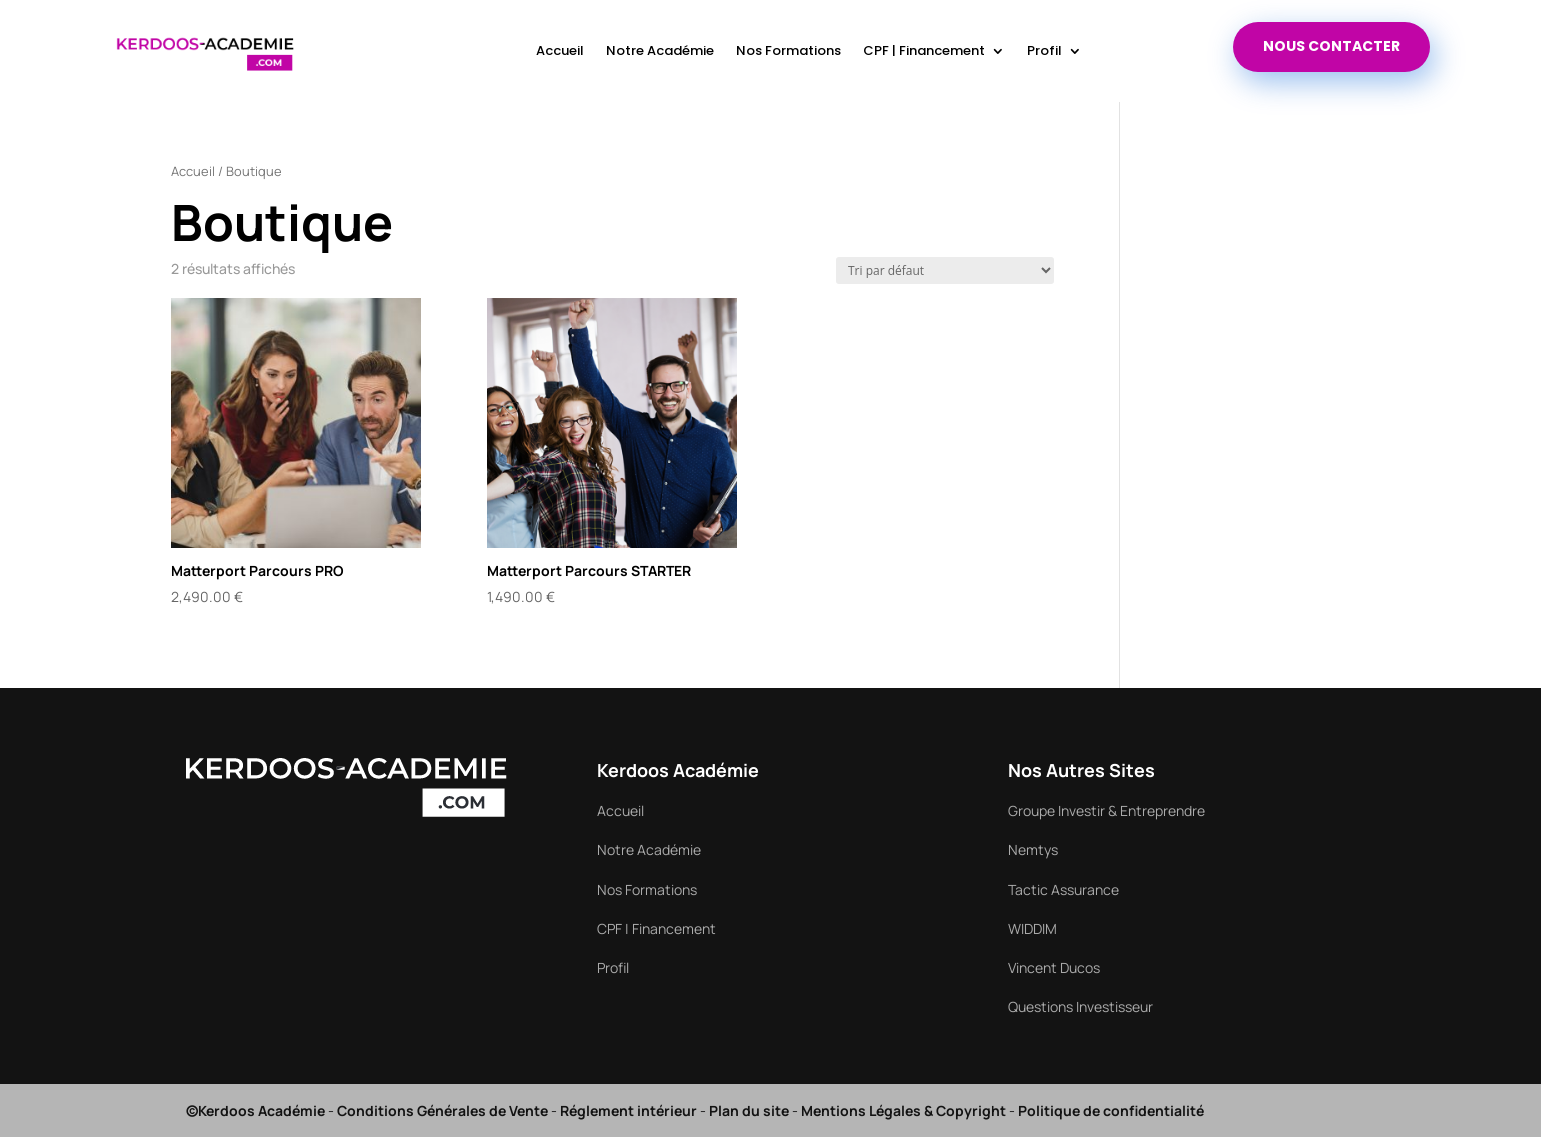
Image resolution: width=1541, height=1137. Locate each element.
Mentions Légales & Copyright (903, 1110)
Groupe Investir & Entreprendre (1106, 810)
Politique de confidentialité (1111, 1110)
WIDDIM (1032, 928)
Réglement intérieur (628, 1110)
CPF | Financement (924, 50)
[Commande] (945, 270)
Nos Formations (788, 50)
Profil (1044, 50)
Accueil (560, 50)
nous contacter (1331, 46)
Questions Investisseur (1080, 1006)
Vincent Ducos (1054, 967)
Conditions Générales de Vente (442, 1110)
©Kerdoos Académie (255, 1110)
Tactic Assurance (1063, 889)
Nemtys (1033, 849)
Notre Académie (660, 50)
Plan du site (749, 1110)
